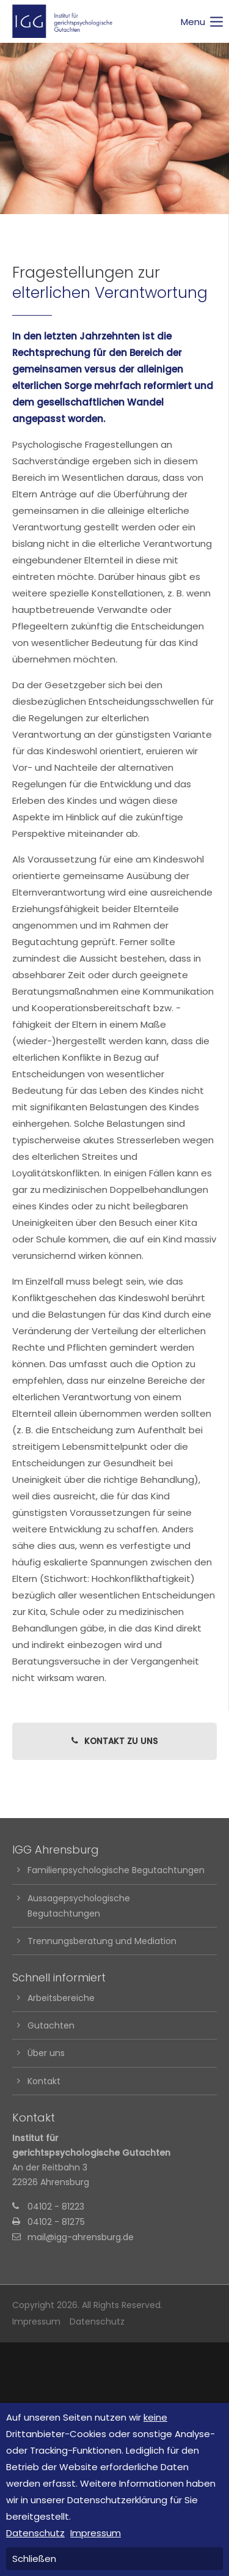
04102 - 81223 (55, 2206)
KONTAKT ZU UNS (114, 1741)
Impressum (36, 2321)
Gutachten (51, 2025)
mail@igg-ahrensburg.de (80, 2237)
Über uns (46, 2053)
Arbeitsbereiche (61, 1998)
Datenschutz (97, 2321)
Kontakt (43, 2081)
